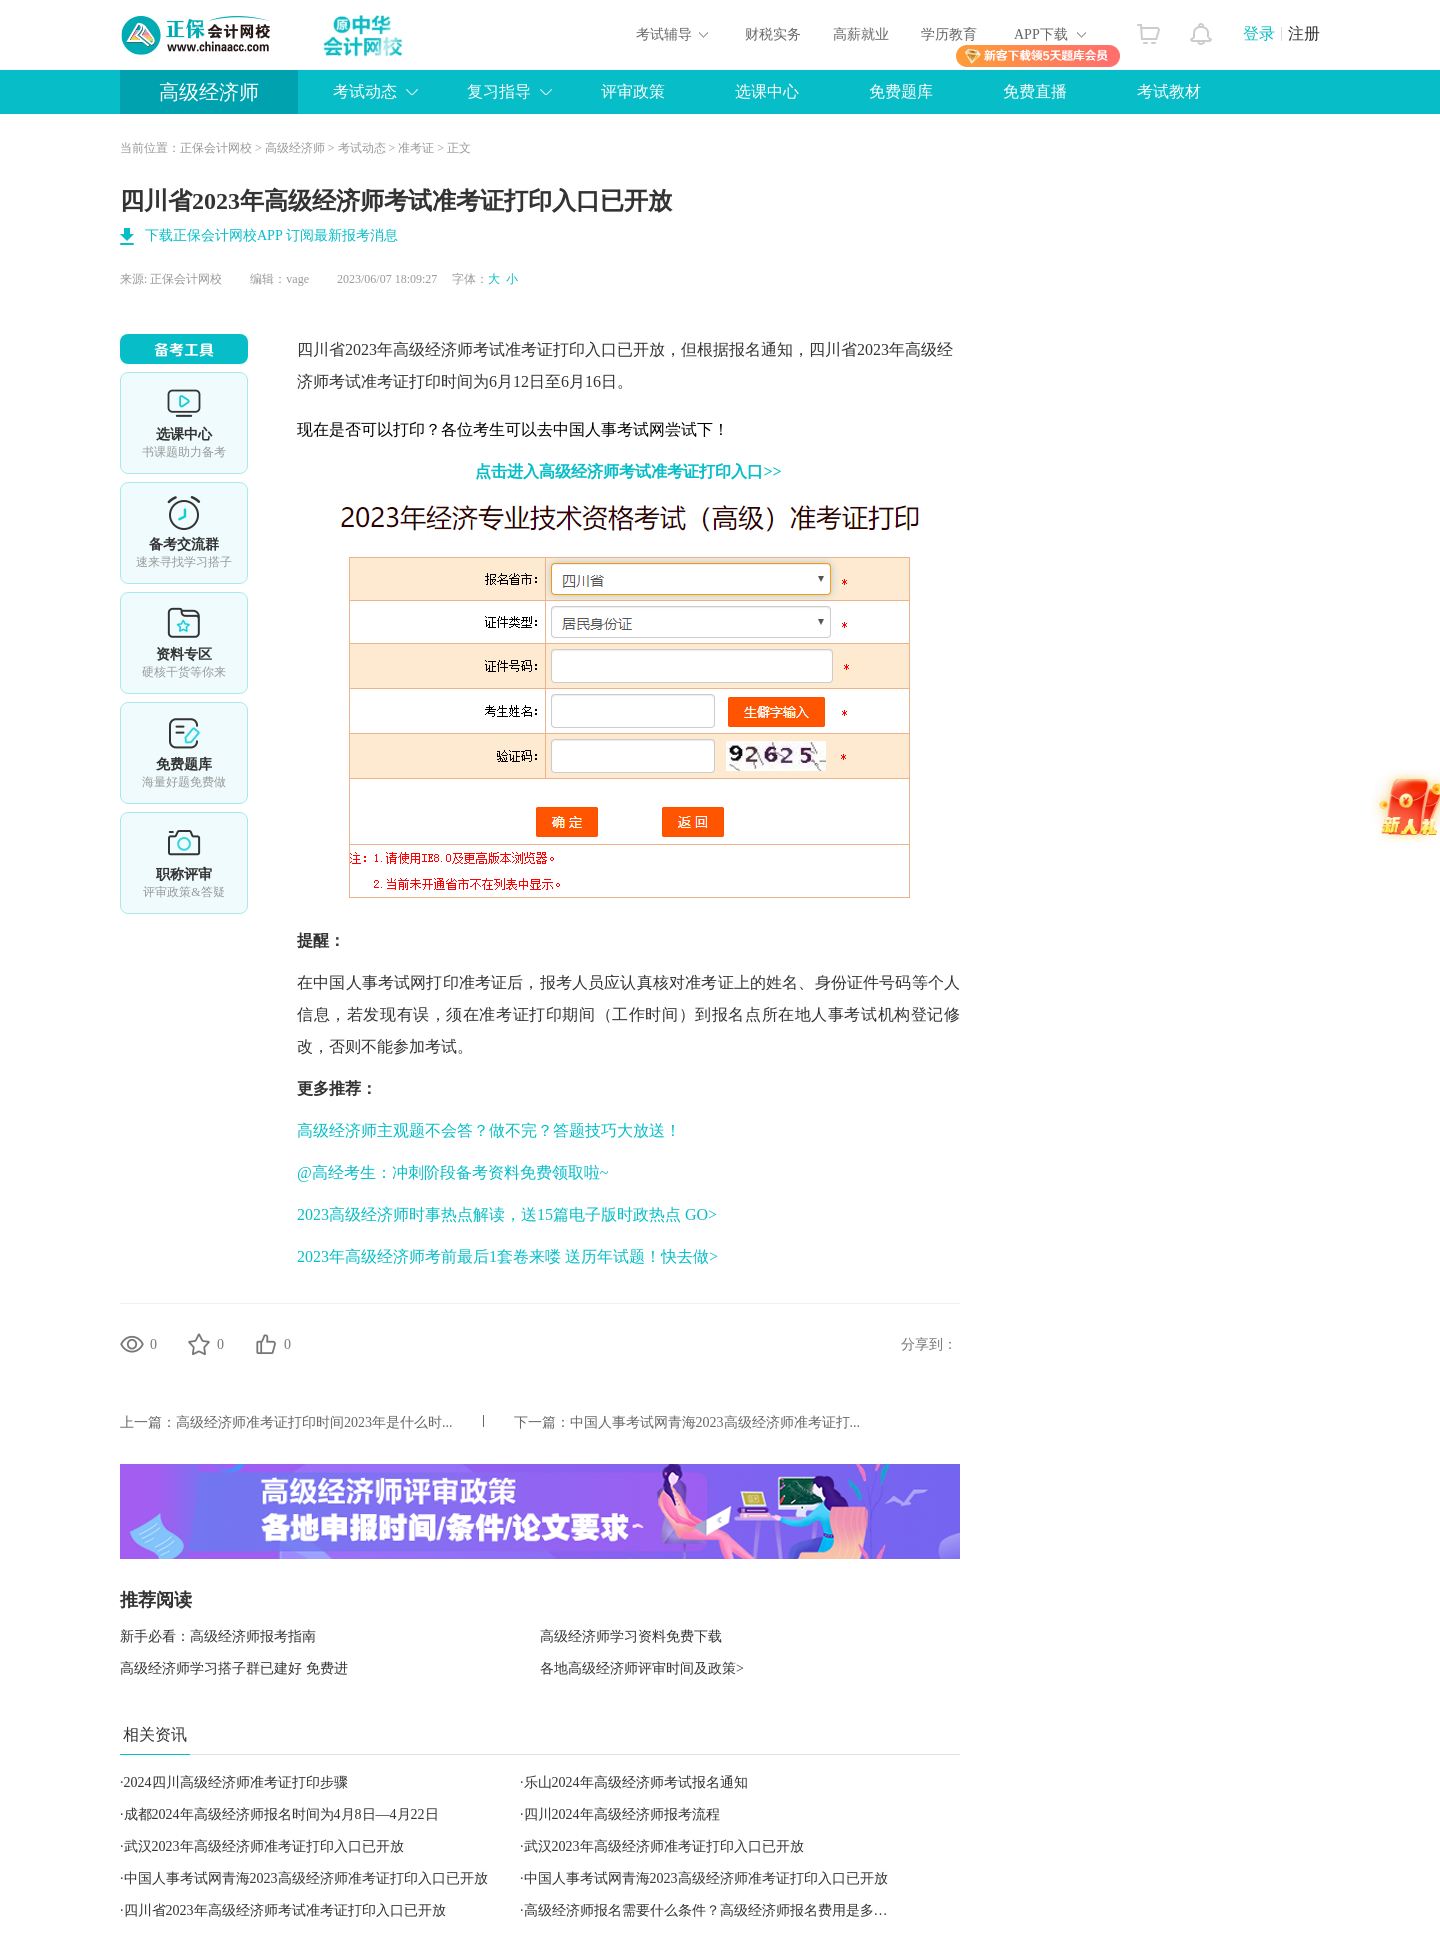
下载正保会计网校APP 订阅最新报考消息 (271, 235)
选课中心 (767, 91)
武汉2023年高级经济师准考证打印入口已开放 (264, 1846)
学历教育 (949, 34)
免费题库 (901, 91)
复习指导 (499, 91)
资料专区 (184, 643)
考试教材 (1169, 91)
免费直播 (1035, 91)
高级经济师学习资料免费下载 (631, 1636)
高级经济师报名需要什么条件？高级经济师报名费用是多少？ (713, 1910)
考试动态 (365, 91)
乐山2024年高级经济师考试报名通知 (636, 1782)
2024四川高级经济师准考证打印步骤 (236, 1782)
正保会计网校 (216, 148)
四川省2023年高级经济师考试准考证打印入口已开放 (285, 1910)
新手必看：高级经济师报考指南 (218, 1636)
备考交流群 (184, 533)
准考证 (416, 148)
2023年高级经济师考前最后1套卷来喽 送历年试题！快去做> (507, 1256)
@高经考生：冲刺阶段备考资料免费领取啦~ (452, 1172)
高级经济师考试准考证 (473, 349)
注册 (1304, 33)
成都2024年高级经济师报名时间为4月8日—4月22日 (281, 1814)
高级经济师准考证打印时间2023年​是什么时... (314, 1422)
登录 (1259, 33)
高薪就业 (861, 34)
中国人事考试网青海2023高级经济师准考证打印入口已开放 (306, 1878)
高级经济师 (209, 92)
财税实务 (773, 34)
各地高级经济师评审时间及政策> (642, 1668)
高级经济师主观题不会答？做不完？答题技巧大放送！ (489, 1130)
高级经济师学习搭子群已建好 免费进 (234, 1668)
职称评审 (184, 863)
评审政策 (633, 91)
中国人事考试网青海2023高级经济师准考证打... (715, 1422)
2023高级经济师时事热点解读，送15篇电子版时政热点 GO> (507, 1214)
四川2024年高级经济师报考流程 (622, 1814)
